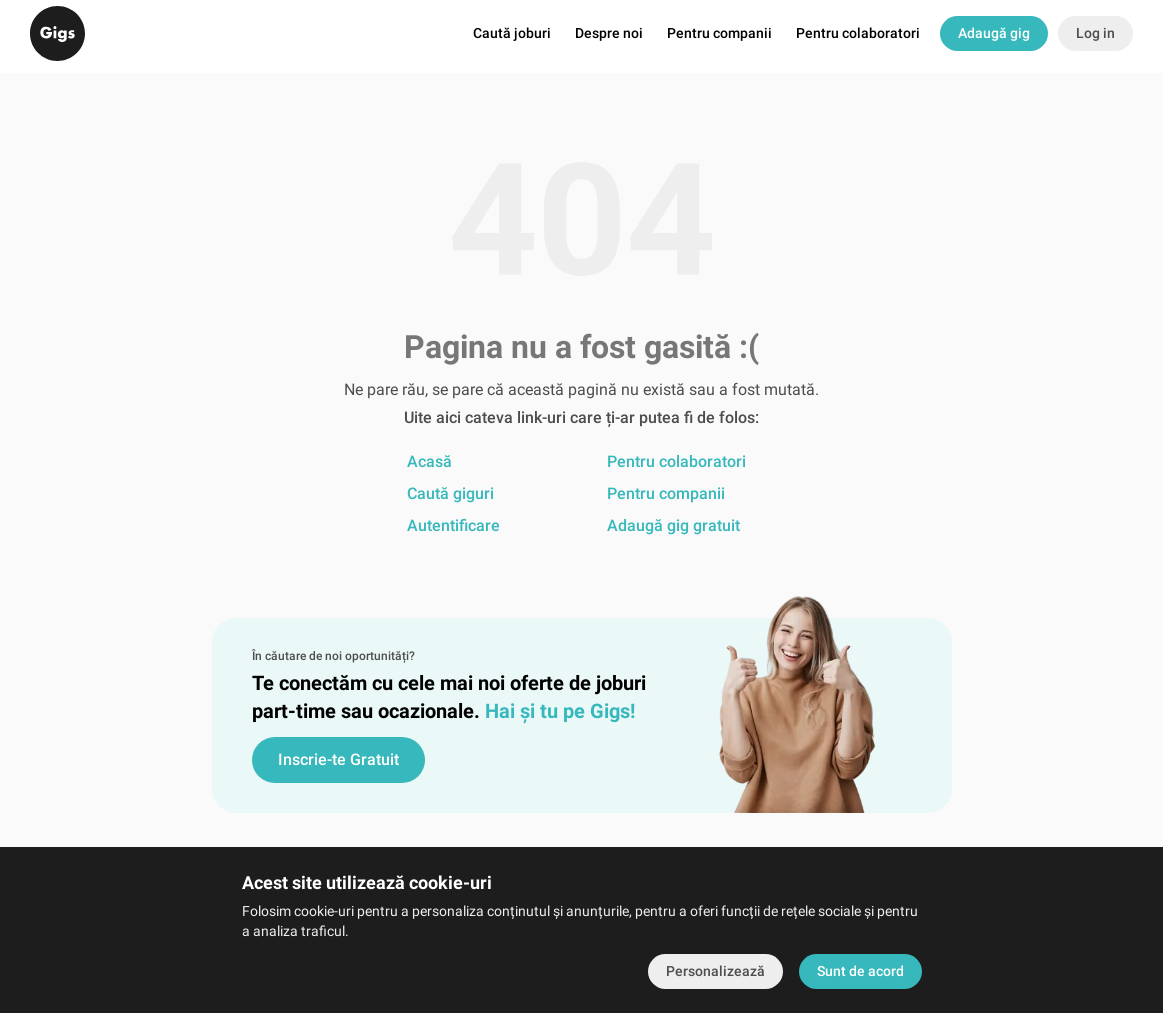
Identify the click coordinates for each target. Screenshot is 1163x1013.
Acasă (429, 461)
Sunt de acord (860, 971)
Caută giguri (450, 493)
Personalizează (715, 971)
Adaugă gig (994, 35)
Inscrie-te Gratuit (338, 759)
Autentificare (453, 525)
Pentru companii (719, 36)
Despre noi (609, 36)
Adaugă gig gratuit (673, 525)
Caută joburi (512, 36)
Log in (1095, 35)
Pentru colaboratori (858, 36)
